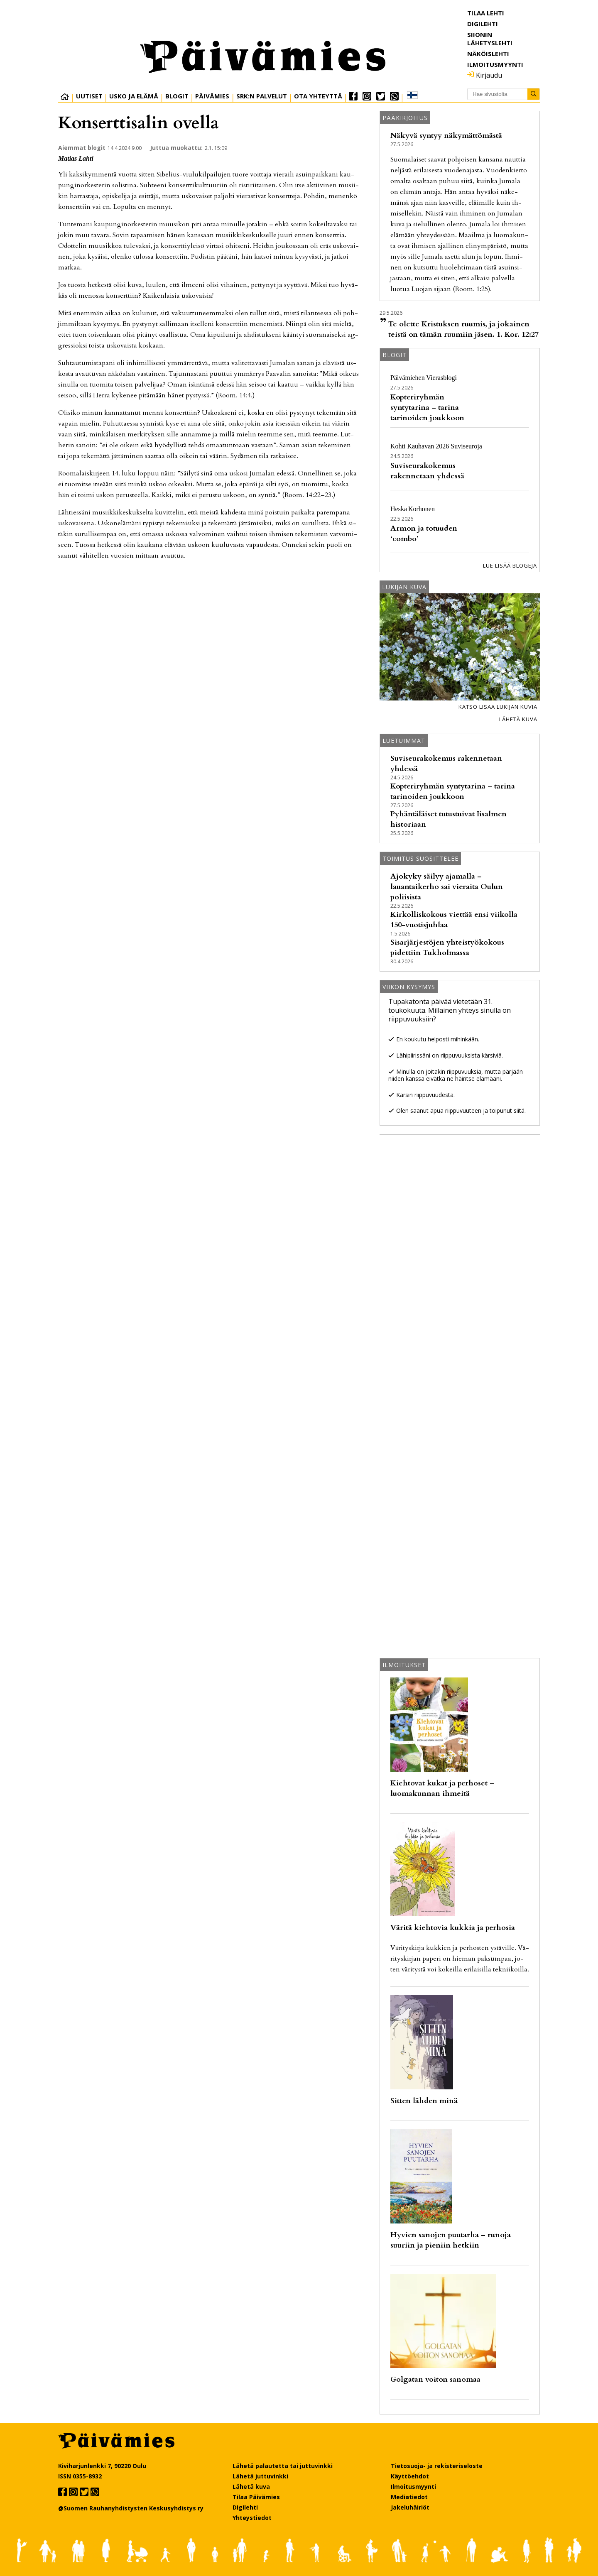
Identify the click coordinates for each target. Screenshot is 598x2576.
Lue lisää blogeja (510, 565)
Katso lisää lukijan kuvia (497, 706)
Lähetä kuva (518, 719)
